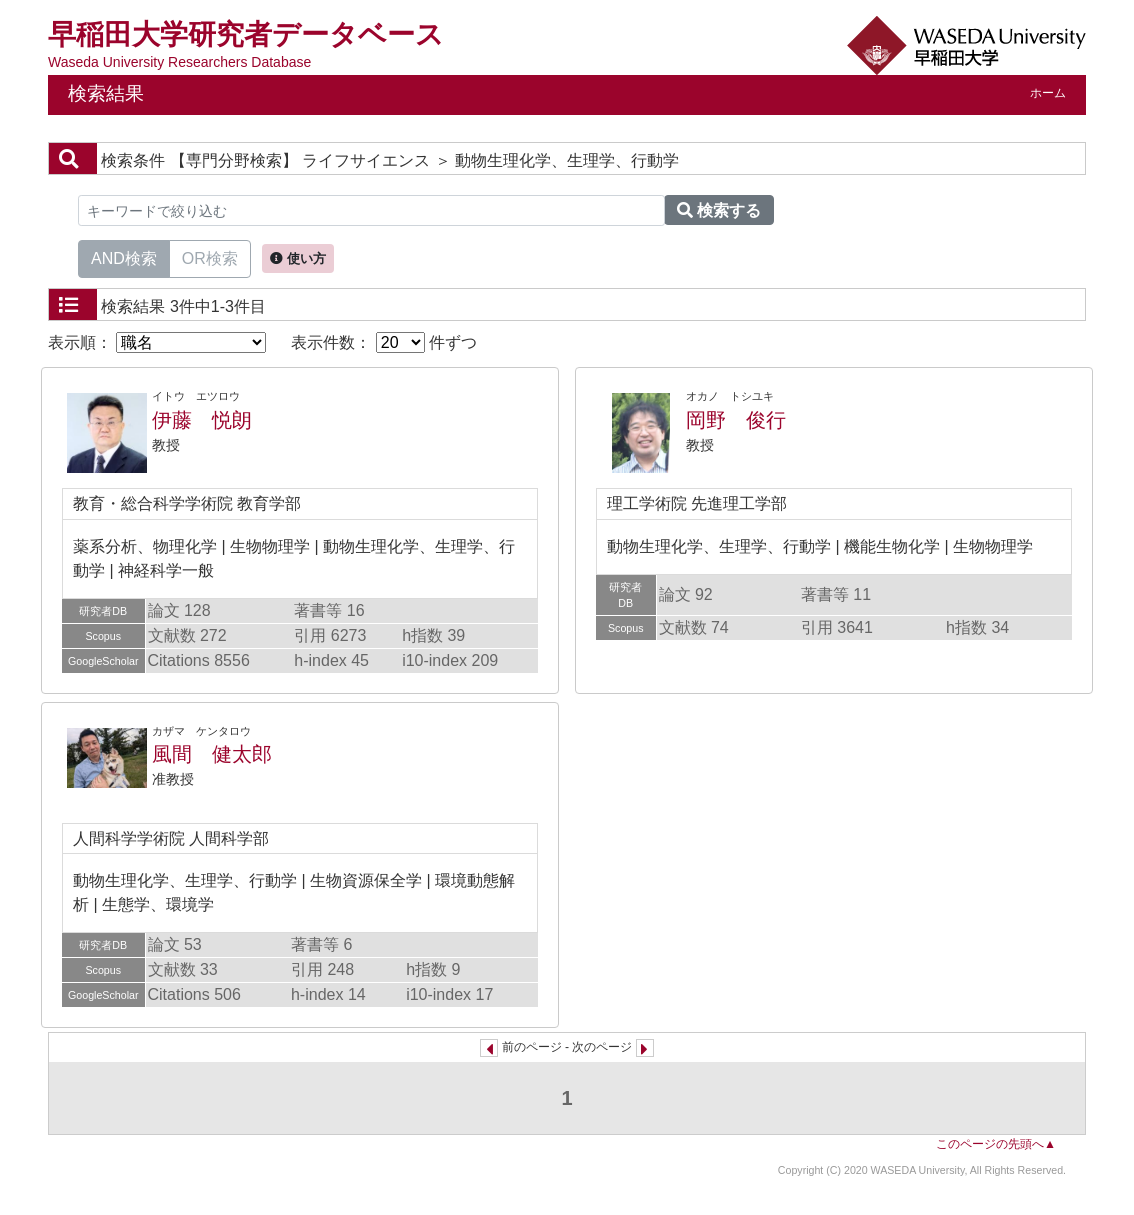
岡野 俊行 (736, 420)
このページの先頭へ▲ (996, 1144)
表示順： (157, 342)
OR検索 (210, 257)
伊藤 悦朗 (202, 420)
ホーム (1048, 93)
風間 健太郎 (212, 754)
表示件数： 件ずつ (384, 342)
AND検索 (124, 257)
